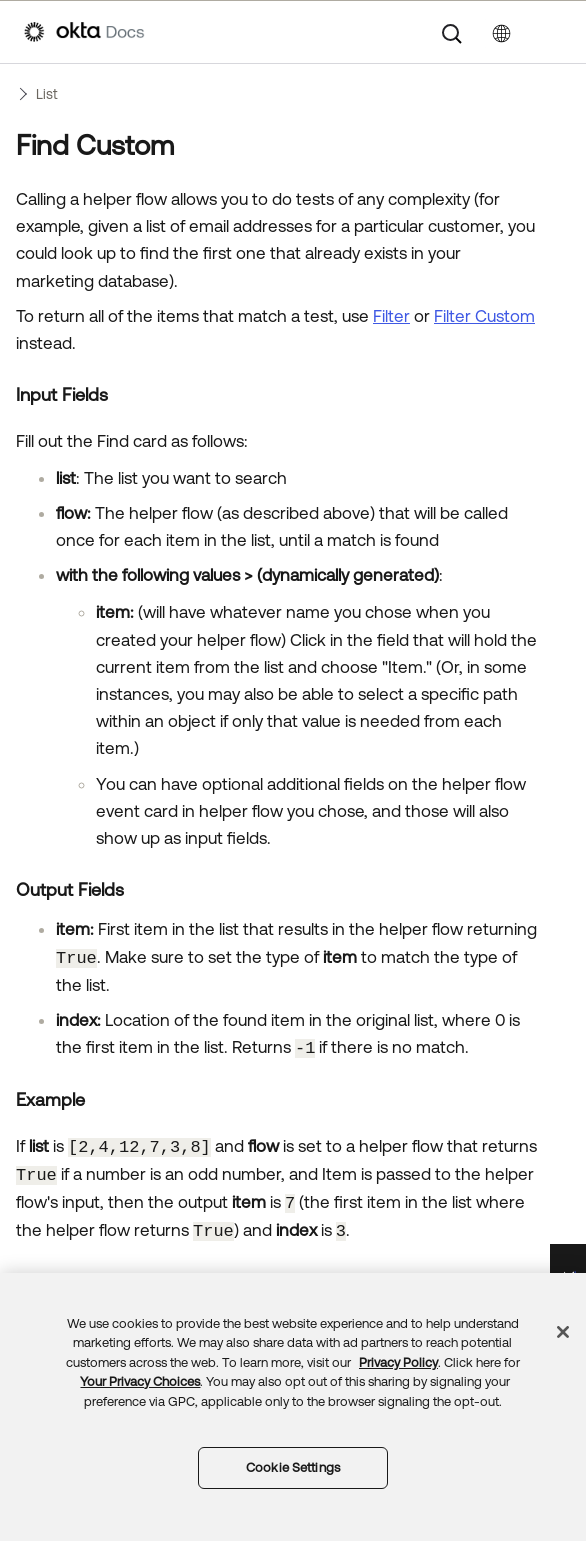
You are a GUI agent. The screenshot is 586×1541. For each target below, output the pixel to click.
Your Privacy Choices (140, 1381)
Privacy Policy (398, 1362)
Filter (391, 316)
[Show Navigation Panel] (552, 32)
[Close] (563, 1332)
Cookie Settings (293, 1467)
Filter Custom (484, 316)
